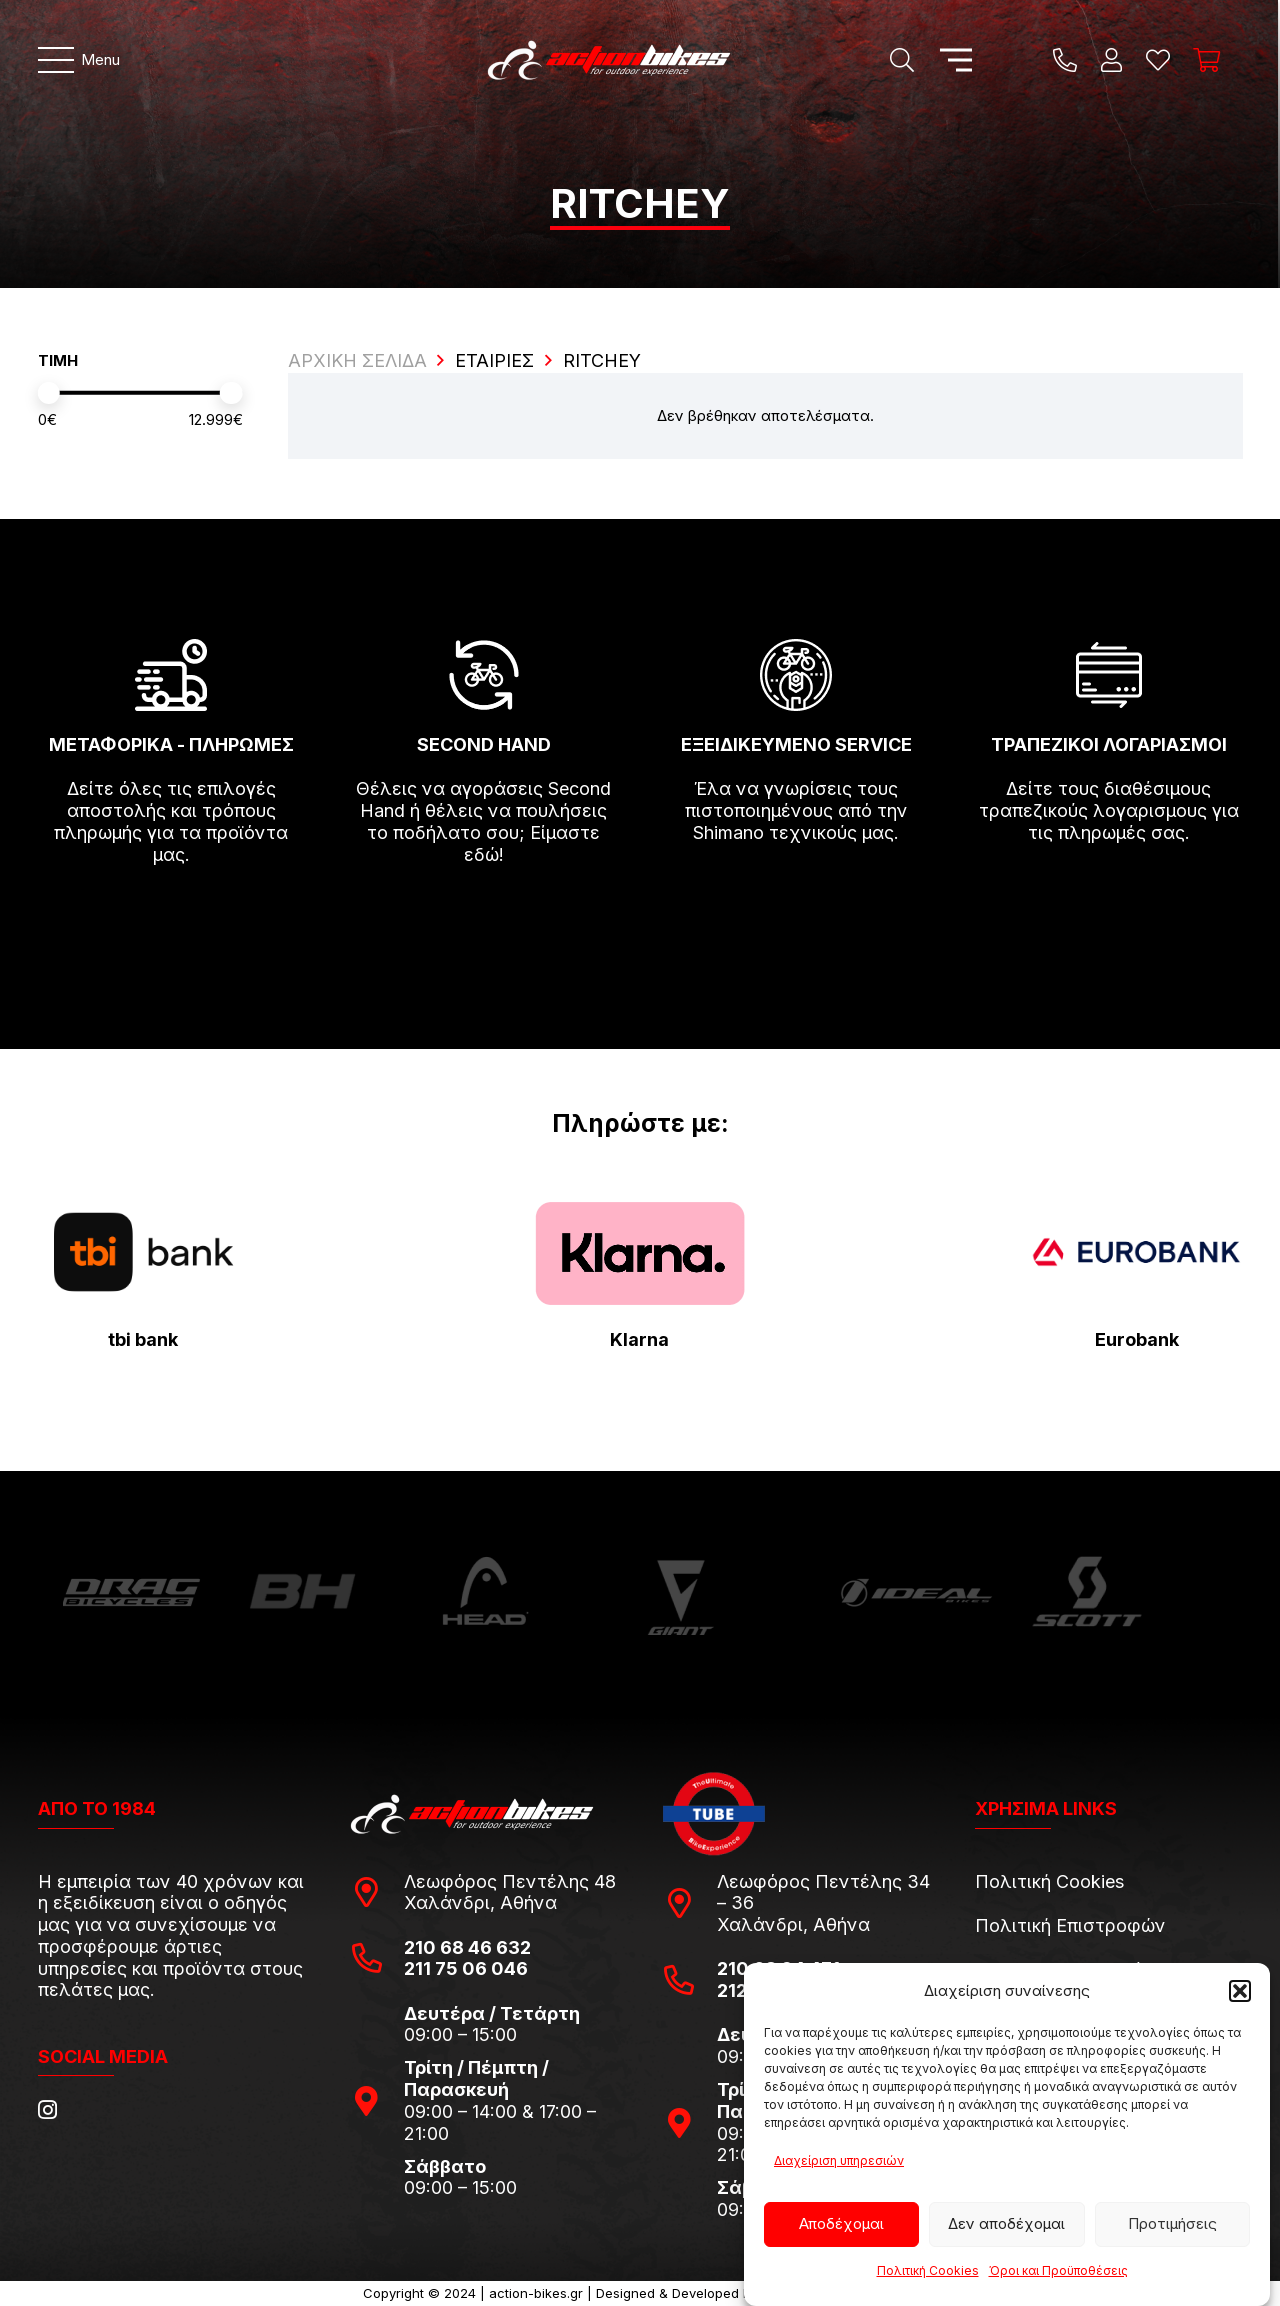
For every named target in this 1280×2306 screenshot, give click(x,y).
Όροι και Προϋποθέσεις (1058, 2270)
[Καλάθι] (1206, 60)
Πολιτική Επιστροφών (1070, 1925)
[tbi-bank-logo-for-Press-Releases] (144, 1252)
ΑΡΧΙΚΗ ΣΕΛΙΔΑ (357, 360)
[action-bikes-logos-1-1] (609, 60)
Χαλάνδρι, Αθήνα (480, 1902)
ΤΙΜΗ (58, 360)
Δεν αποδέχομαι (1006, 2223)
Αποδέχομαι (841, 2223)
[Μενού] (79, 60)
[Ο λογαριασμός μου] (1111, 60)
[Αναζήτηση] (901, 60)
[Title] (1065, 60)
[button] (1240, 1991)
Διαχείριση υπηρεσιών (839, 2160)
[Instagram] (47, 2110)
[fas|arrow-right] (172, 912)
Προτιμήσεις (1172, 2223)
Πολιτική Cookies (928, 2270)
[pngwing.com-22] (640, 1253)
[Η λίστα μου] (1158, 60)
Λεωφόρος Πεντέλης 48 (510, 1881)
